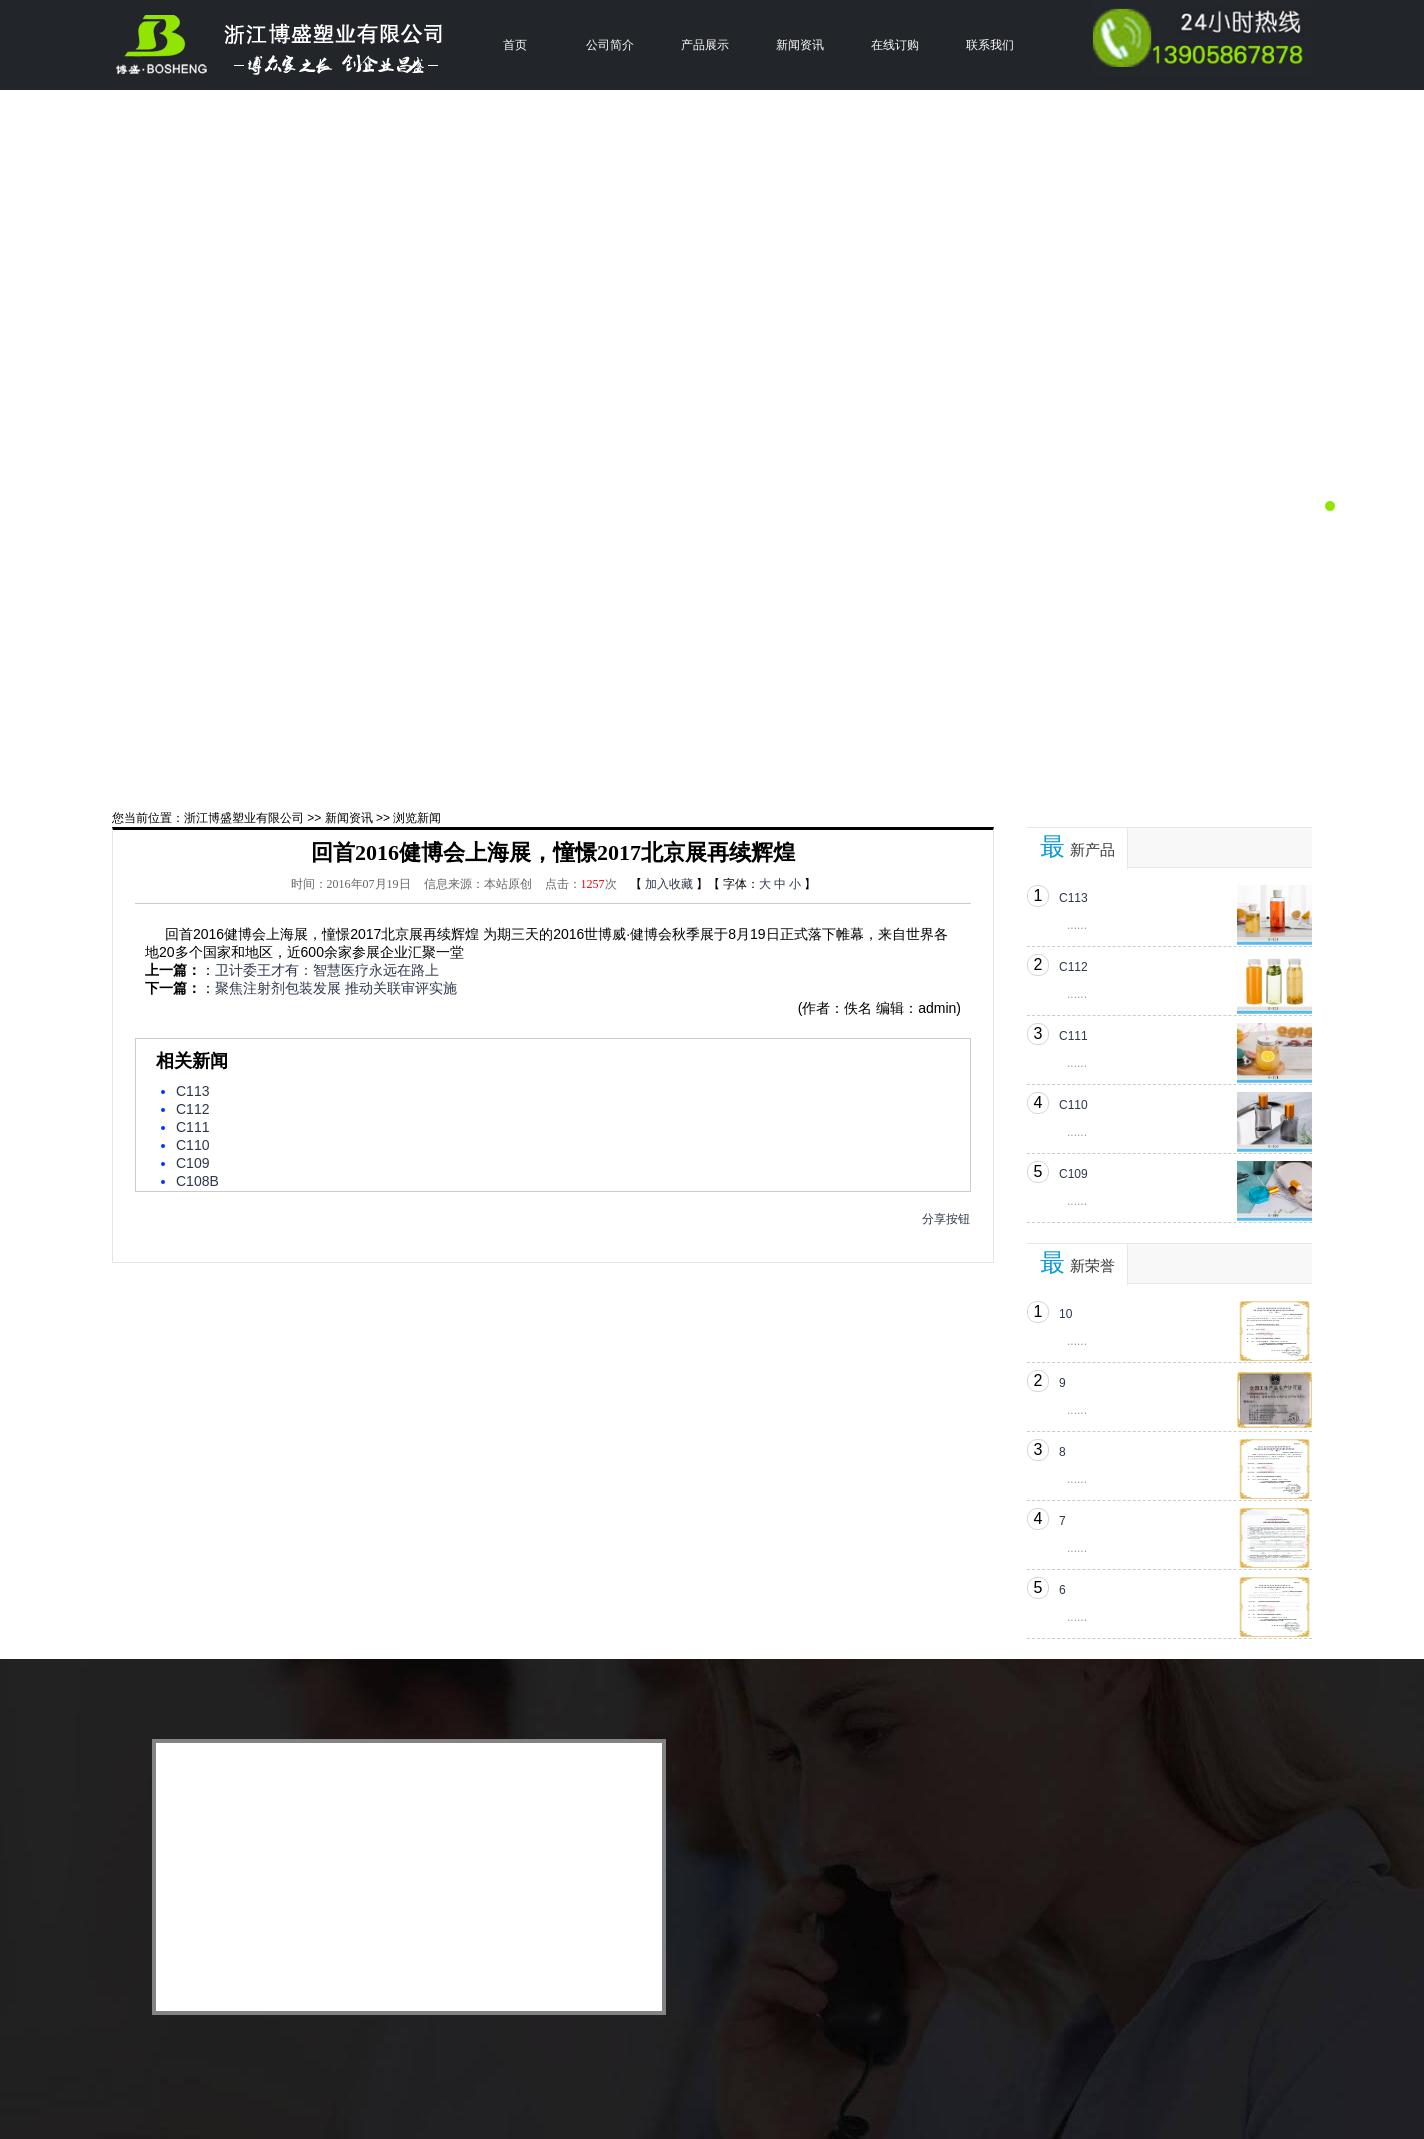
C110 (192, 1145)
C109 (192, 1163)
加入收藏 (669, 884)
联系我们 (990, 45)
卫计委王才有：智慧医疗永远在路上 (327, 970)
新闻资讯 (800, 45)
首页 (515, 45)
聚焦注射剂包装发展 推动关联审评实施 (336, 988)
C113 (192, 1091)
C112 (192, 1109)
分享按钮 (946, 1219)
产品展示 (705, 45)
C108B (197, 1181)
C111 (192, 1127)
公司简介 (610, 45)
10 (1065, 1314)
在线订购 (895, 45)
